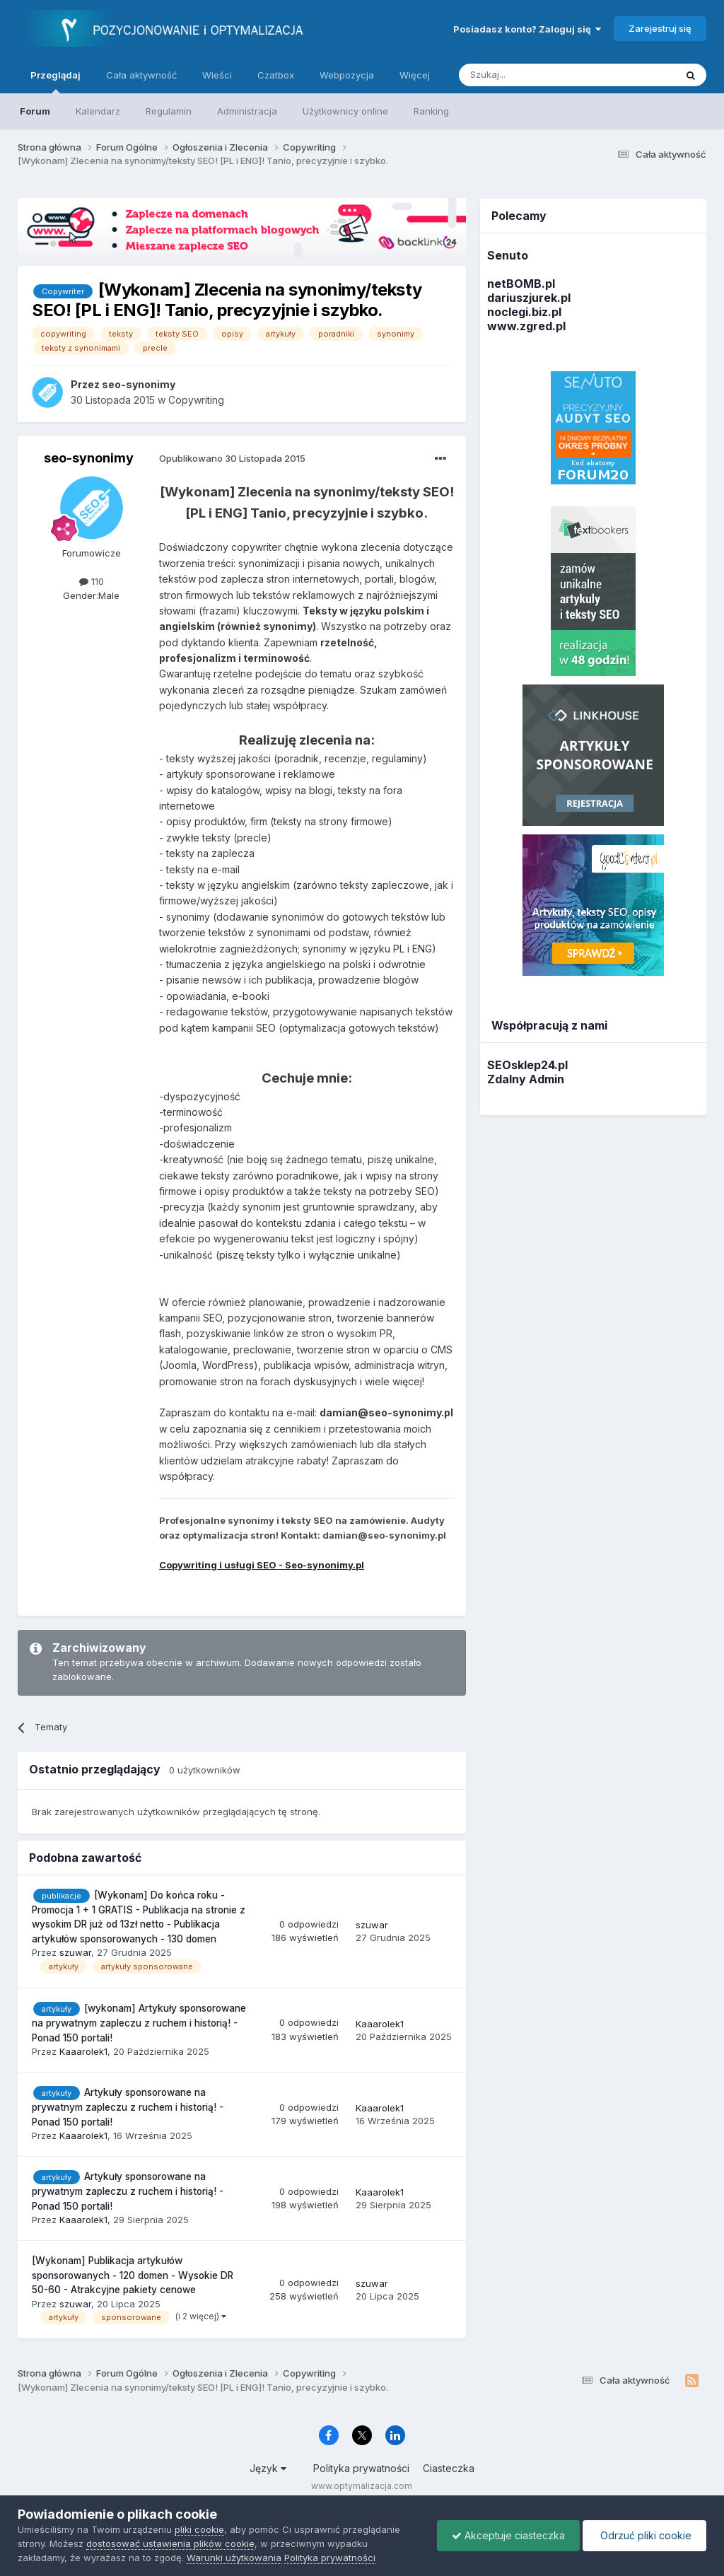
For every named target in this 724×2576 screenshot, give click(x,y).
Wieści (217, 75)
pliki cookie (199, 2529)
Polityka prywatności (361, 2468)
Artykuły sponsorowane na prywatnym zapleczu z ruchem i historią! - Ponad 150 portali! (127, 2107)
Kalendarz (98, 111)
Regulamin (169, 111)
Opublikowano (232, 458)
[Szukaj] (532, 75)
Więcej (414, 75)
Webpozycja (347, 75)
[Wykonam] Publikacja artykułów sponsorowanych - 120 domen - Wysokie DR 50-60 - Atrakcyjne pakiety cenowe (132, 2275)
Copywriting (196, 400)
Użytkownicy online (345, 111)
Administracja (247, 111)
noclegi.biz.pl (524, 312)
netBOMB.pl (521, 283)
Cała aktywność (141, 75)
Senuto (507, 255)
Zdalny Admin (525, 1079)
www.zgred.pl (526, 326)
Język (268, 2468)
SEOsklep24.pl (527, 1065)
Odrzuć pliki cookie (644, 2535)
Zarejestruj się (660, 28)
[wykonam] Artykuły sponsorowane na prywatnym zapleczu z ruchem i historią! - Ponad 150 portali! (139, 2023)
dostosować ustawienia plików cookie (170, 2543)
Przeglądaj (55, 81)
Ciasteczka (448, 2468)
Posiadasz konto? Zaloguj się (527, 29)
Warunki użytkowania (234, 2557)
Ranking (431, 111)
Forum (35, 111)
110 (91, 581)
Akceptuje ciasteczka (508, 2535)
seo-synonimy (89, 457)
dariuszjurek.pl (529, 298)
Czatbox (275, 75)
